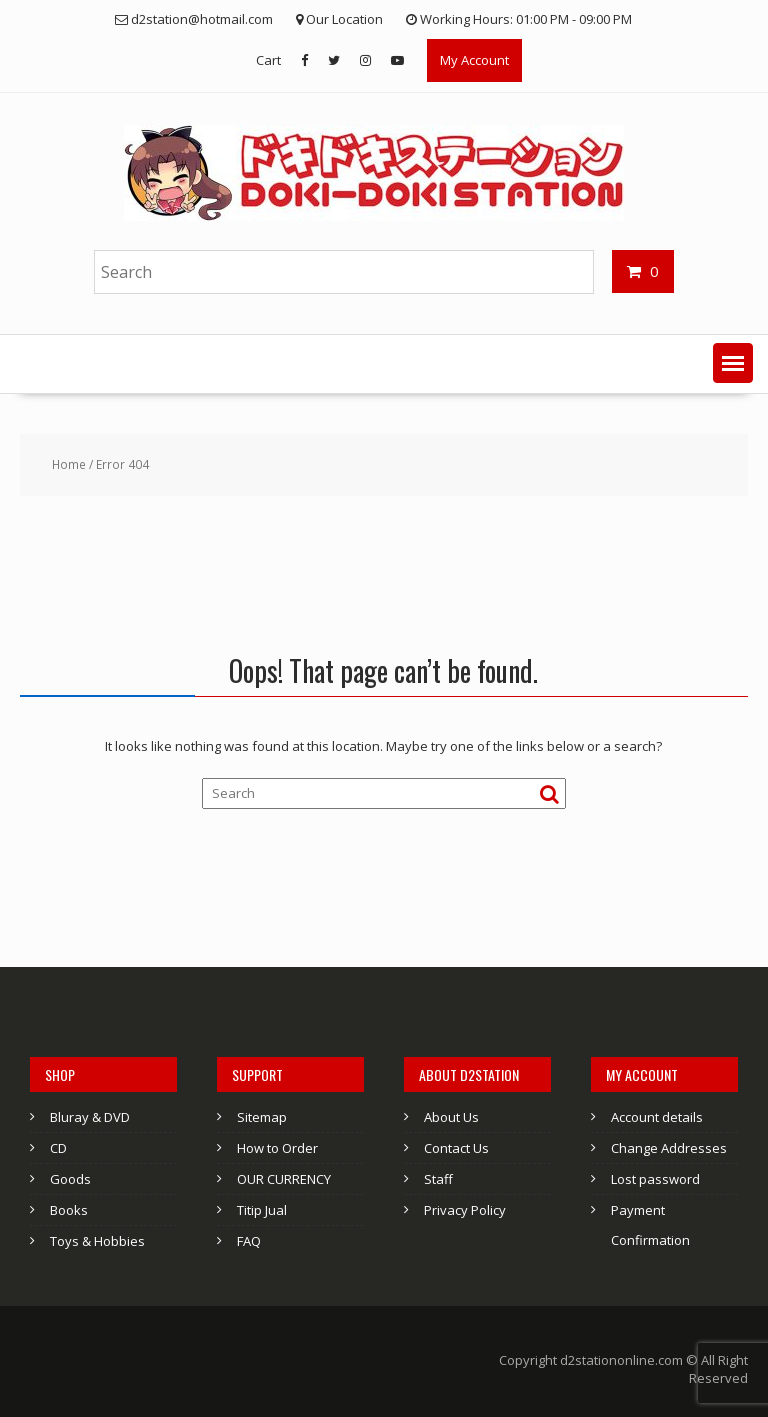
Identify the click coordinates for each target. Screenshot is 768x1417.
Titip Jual (262, 1210)
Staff (438, 1179)
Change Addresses (669, 1148)
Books (69, 1210)
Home (69, 464)
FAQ (249, 1241)
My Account (474, 60)
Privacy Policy (465, 1210)
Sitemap (262, 1117)
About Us (451, 1117)
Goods (70, 1179)
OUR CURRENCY (284, 1179)
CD (58, 1148)
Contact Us (456, 1148)
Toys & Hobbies (97, 1241)
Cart (268, 60)
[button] (733, 363)
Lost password (655, 1179)
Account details (657, 1117)
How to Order (277, 1148)
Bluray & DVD (90, 1117)
